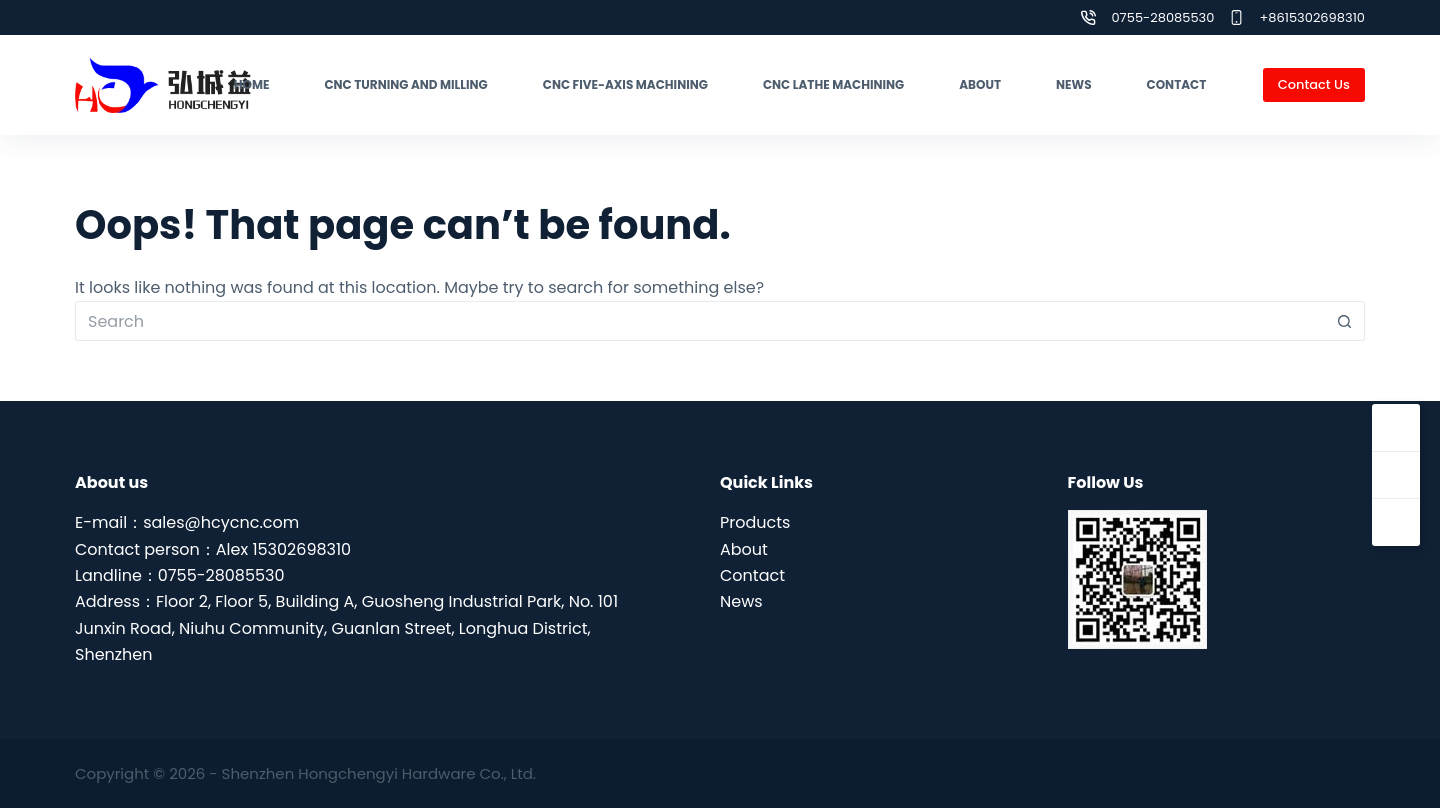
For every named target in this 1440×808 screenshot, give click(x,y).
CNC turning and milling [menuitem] (405, 84)
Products (755, 522)
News (741, 601)
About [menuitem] (980, 84)
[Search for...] (700, 321)
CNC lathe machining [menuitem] (833, 84)
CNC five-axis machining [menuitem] (625, 84)
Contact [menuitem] (1177, 84)
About (744, 549)
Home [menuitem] (252, 84)
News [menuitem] (1074, 84)
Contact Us (1314, 84)
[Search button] (1345, 321)
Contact (752, 575)
